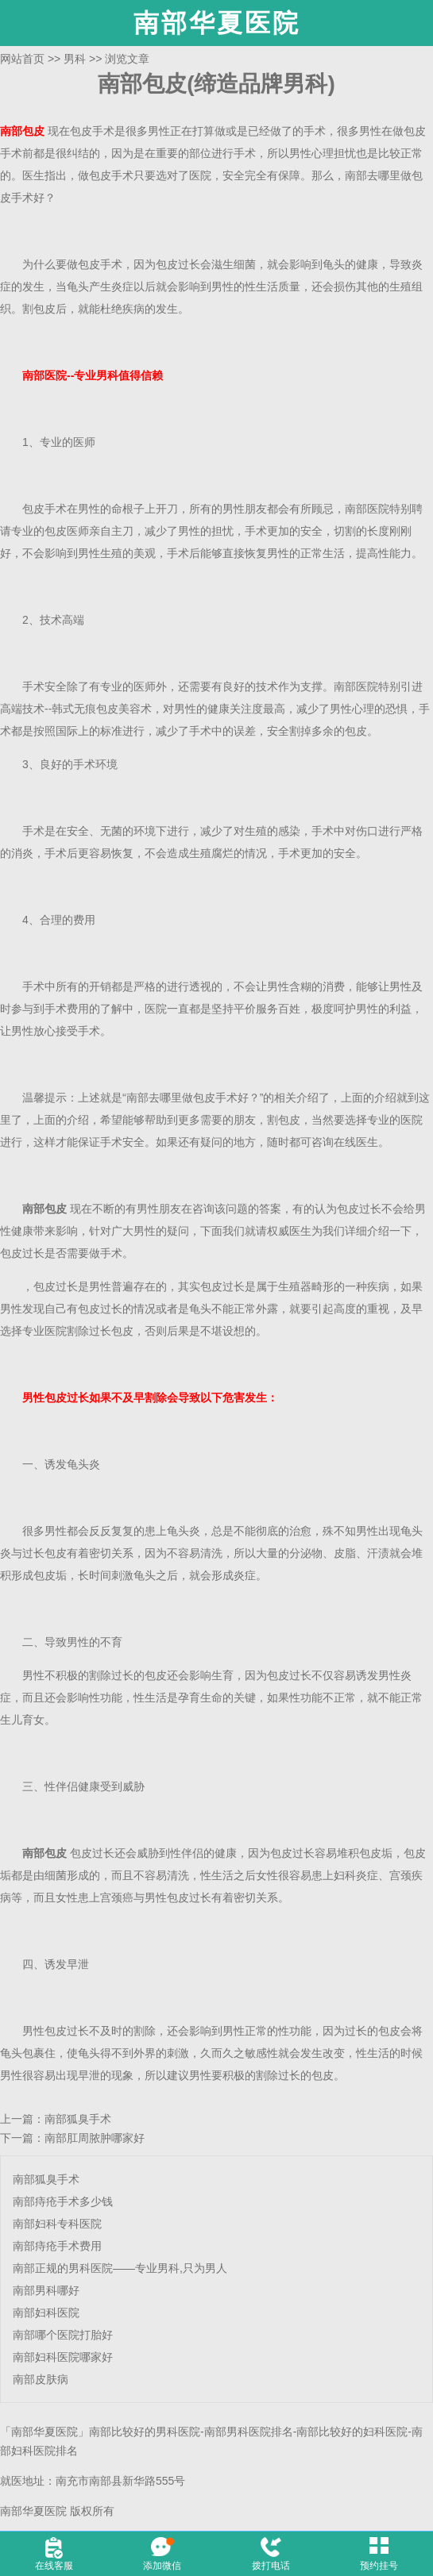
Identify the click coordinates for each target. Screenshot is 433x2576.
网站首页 (22, 58)
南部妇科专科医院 (57, 2223)
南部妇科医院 (46, 2312)
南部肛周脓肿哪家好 (94, 2138)
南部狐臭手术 (77, 2119)
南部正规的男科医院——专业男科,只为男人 (120, 2268)
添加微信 (162, 2565)
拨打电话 (271, 2565)
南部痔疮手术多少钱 (63, 2201)
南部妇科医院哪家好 (63, 2357)
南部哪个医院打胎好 (63, 2334)
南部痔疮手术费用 (57, 2246)
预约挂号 (379, 2565)
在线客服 (54, 2565)
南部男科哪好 (46, 2290)
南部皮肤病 (40, 2379)
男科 (75, 58)
